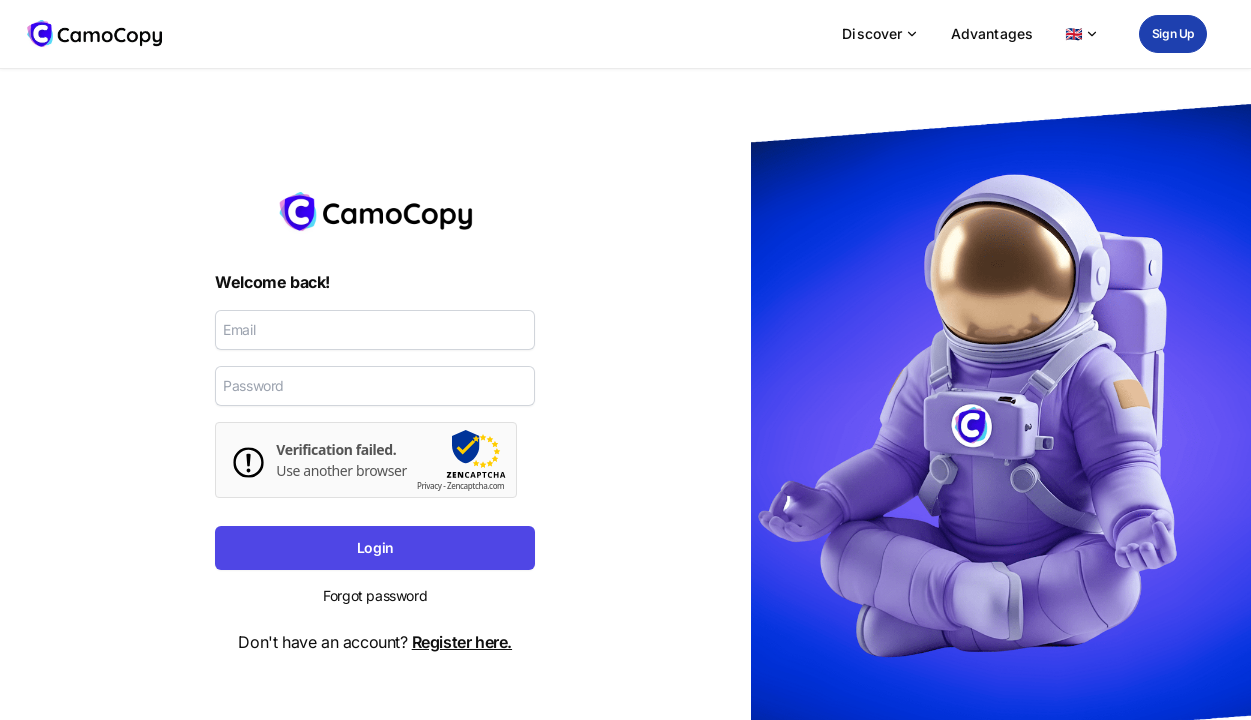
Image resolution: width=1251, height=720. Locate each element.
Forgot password (375, 595)
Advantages (992, 33)
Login (375, 547)
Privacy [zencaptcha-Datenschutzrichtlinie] (429, 486)
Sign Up (1173, 33)
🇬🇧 (1082, 33)
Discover (880, 33)
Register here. (462, 642)
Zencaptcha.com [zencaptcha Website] (475, 486)
